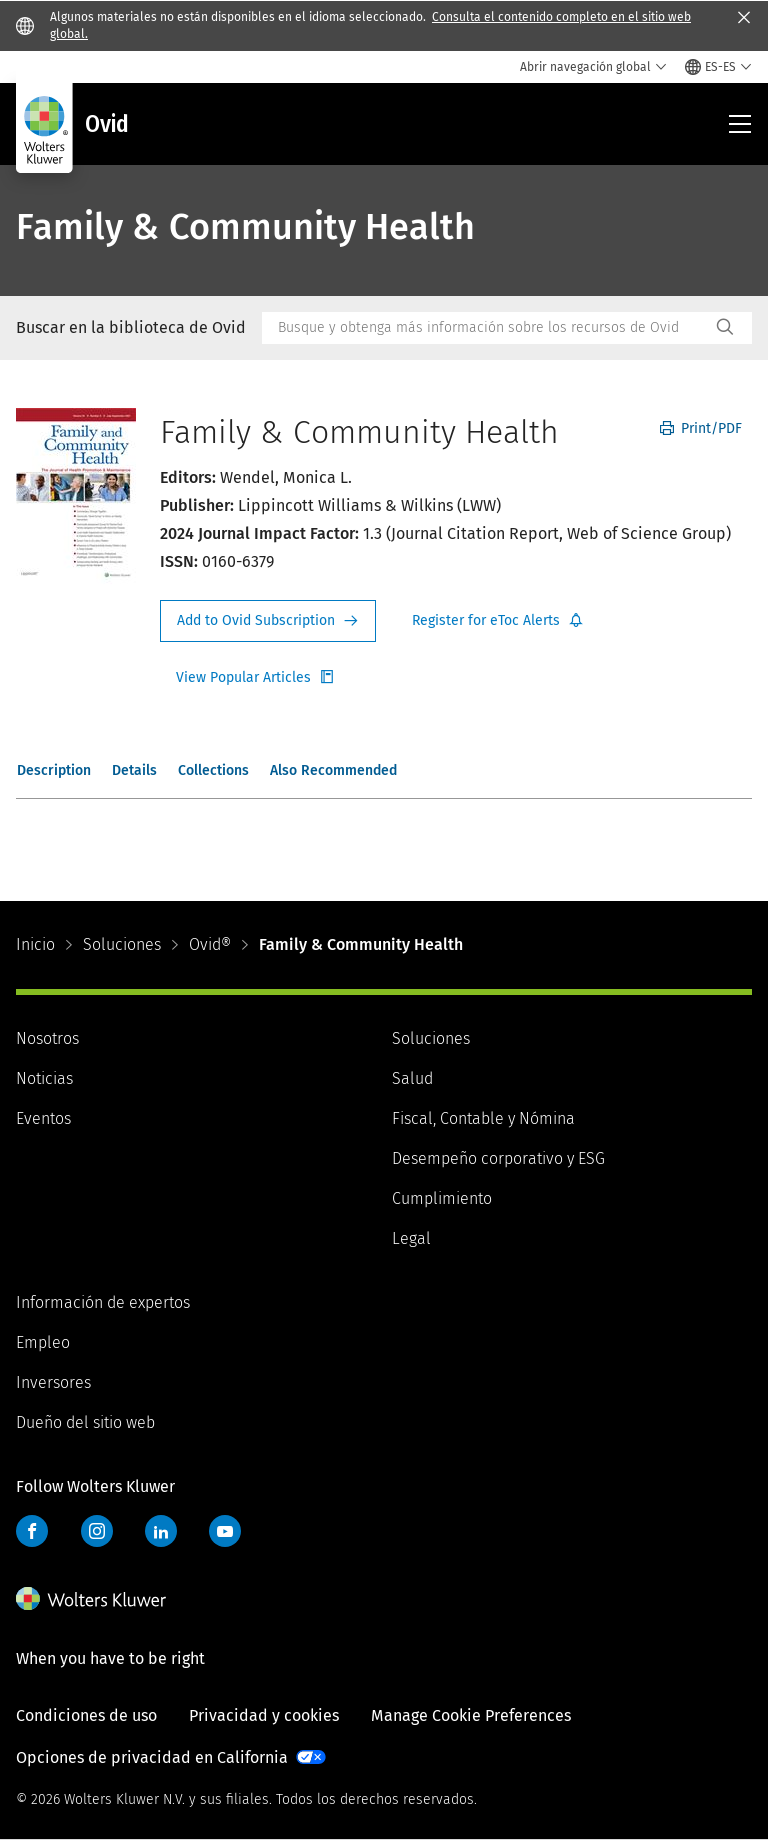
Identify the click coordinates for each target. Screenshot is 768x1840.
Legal (411, 1238)
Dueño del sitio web (85, 1422)
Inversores (53, 1382)
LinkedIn (161, 1531)
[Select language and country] (718, 67)
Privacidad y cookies (264, 1715)
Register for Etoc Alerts (498, 621)
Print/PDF (701, 428)
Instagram (97, 1531)
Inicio (35, 944)
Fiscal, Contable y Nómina (483, 1118)
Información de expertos (103, 1302)
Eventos (43, 1118)
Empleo (43, 1342)
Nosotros (47, 1038)
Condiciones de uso (86, 1715)
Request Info (268, 621)
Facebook (32, 1531)
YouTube (225, 1531)
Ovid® (210, 944)
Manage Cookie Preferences (471, 1715)
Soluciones (122, 944)
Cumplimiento (442, 1198)
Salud (412, 1078)
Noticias (44, 1078)
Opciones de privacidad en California (152, 1757)
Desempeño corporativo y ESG (498, 1158)
